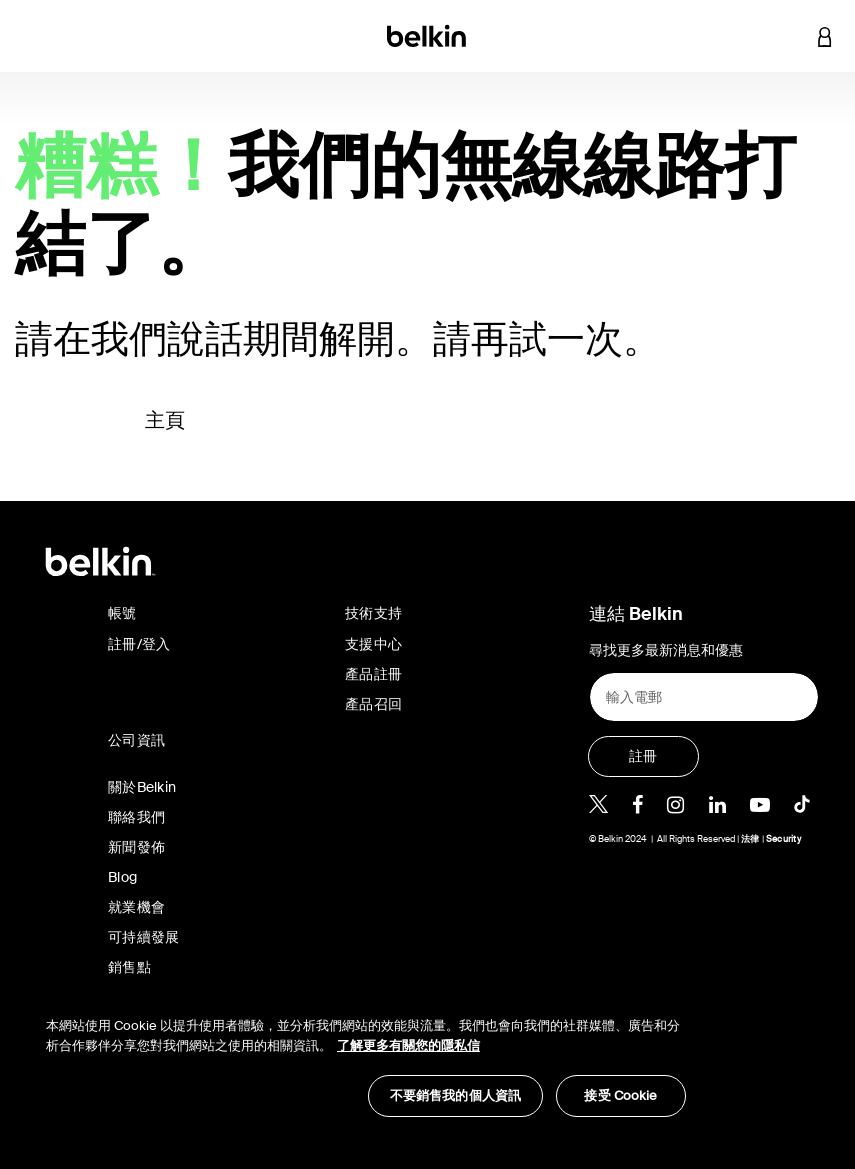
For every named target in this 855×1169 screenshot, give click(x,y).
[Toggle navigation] (31, 36)
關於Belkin (142, 787)
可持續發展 (143, 937)
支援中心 (373, 644)
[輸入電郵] (704, 697)
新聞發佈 (136, 847)
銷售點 (129, 967)
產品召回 (373, 704)
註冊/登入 (139, 644)
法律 (751, 839)
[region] (366, 1056)
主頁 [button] (165, 420)
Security (783, 839)
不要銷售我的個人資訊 (455, 1095)
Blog (122, 877)
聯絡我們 (136, 817)
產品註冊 (373, 674)
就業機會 (136, 907)
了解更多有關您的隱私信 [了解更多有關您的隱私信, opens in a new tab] (408, 1045)
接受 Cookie (620, 1095)
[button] (787, 36)
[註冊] (643, 756)
